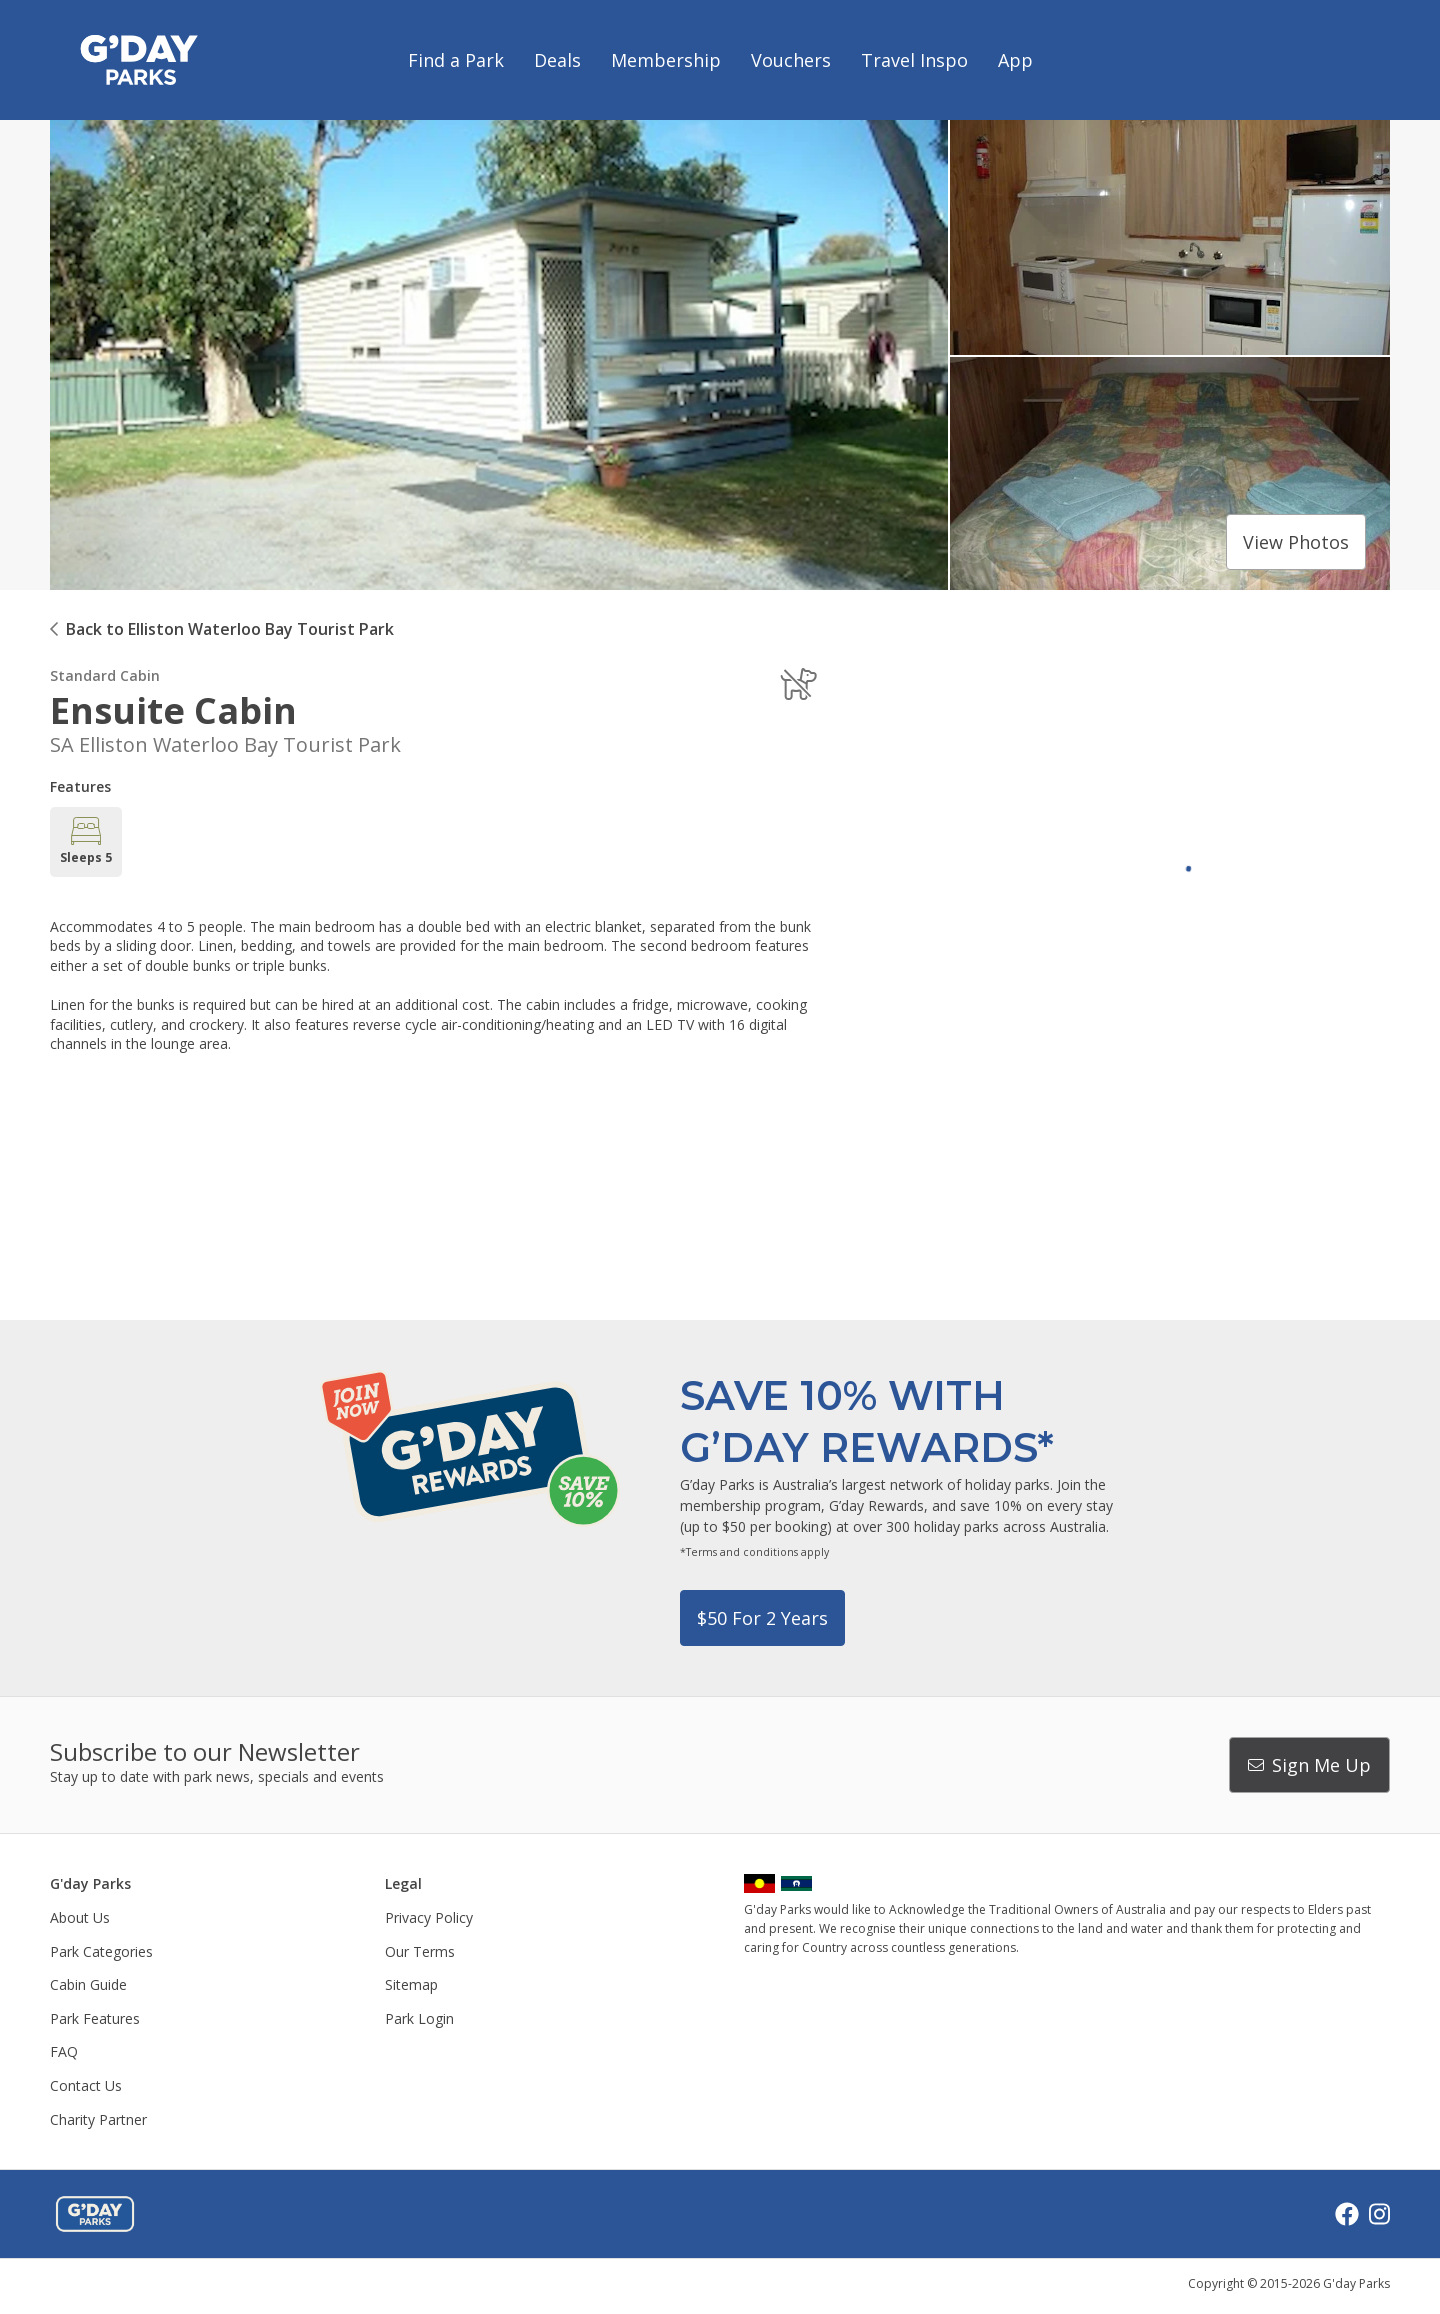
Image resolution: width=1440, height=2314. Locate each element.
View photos (1296, 542)
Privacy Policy (429, 1917)
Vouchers (791, 60)
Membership (666, 60)
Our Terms (420, 1951)
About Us (80, 1917)
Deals (557, 60)
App (1015, 60)
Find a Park (456, 60)
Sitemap (411, 1984)
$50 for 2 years (762, 1618)
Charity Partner (98, 2119)
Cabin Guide (88, 1984)
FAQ (64, 2051)
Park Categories (101, 1951)
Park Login (419, 2018)
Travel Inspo (914, 60)
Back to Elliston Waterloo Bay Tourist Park (230, 629)
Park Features (95, 2018)
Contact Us (86, 2085)
